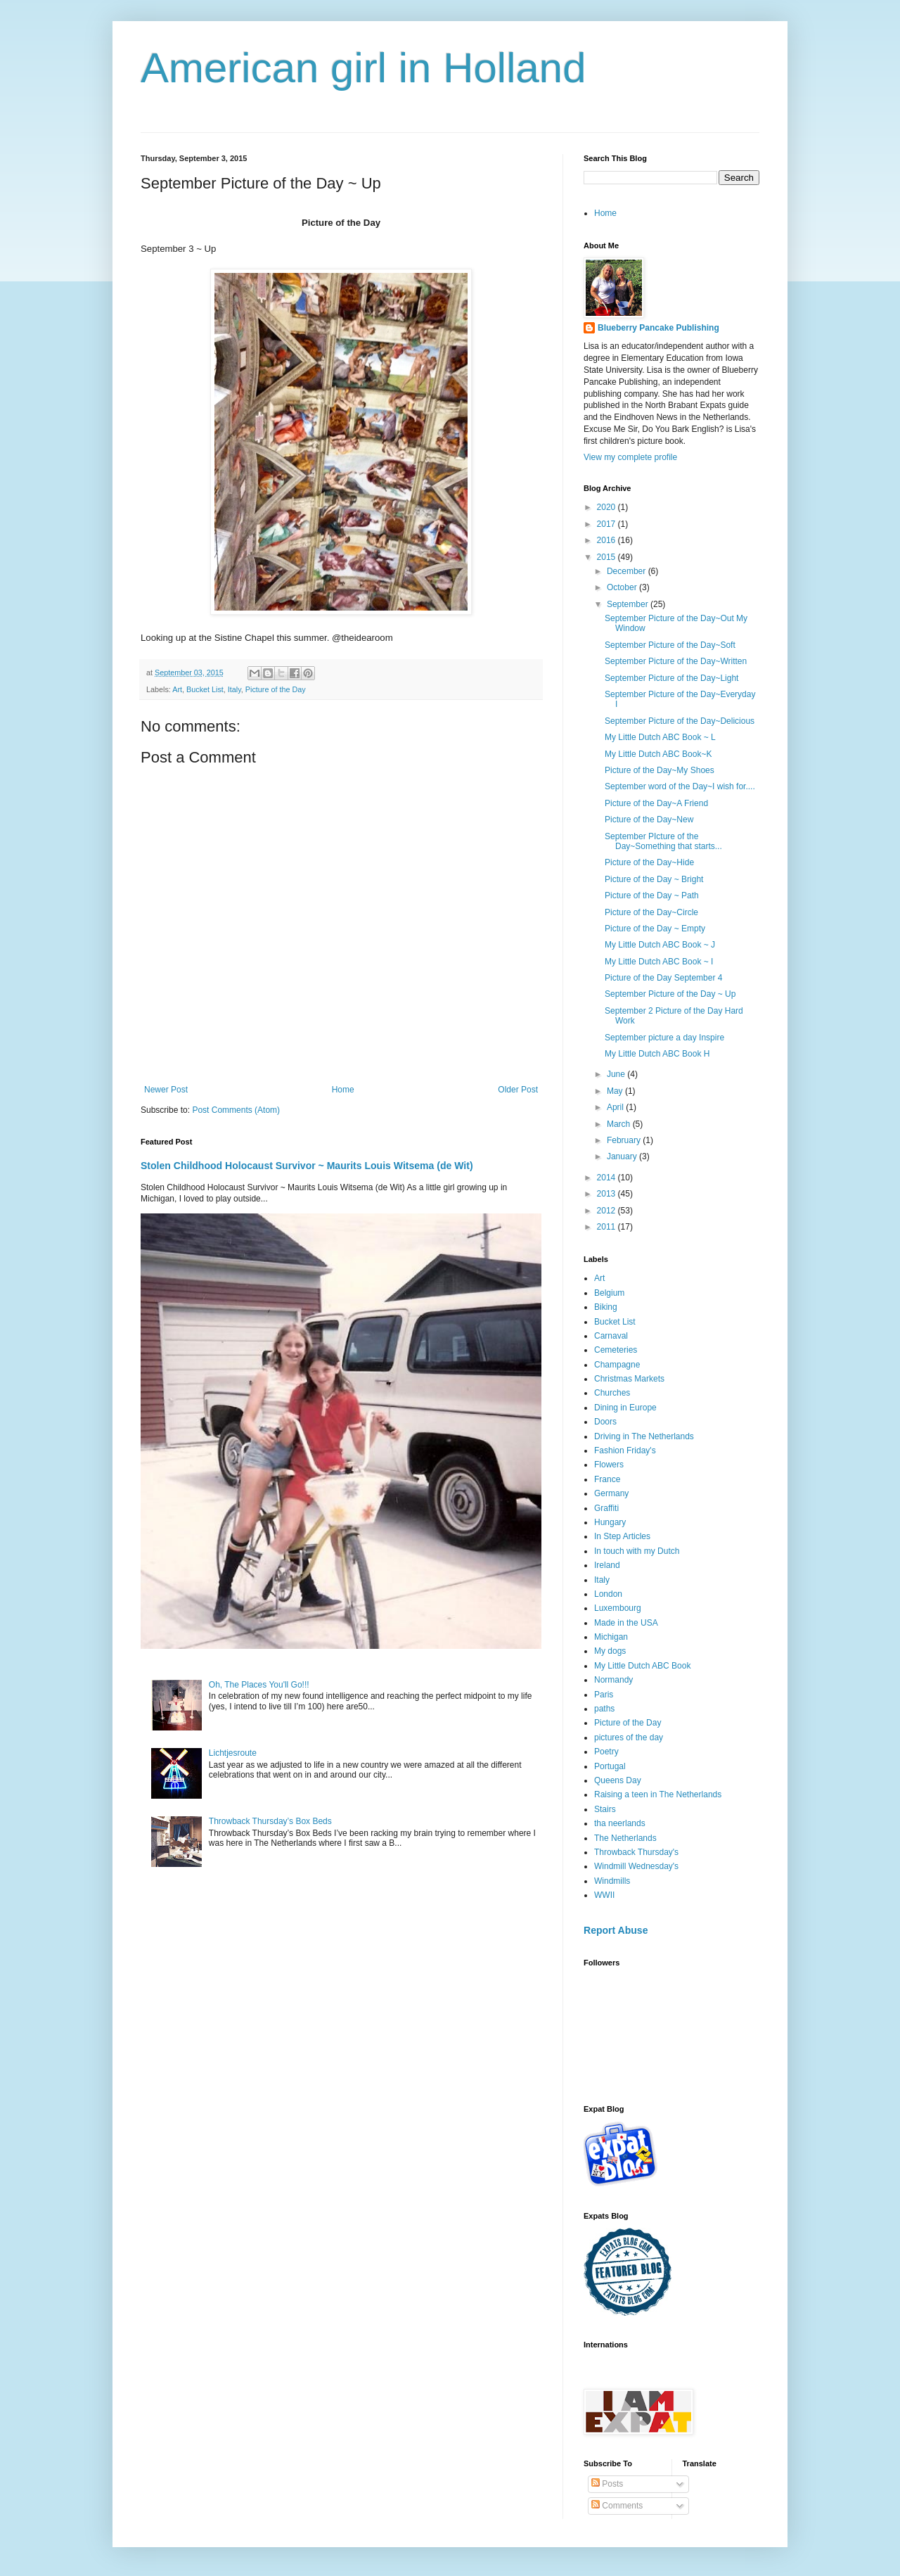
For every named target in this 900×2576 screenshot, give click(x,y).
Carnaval (611, 1336)
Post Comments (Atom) (236, 1110)
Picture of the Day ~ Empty (655, 928)
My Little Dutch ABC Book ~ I (659, 962)
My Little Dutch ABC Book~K (658, 754)
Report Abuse (616, 1930)
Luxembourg (617, 1608)
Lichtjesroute (233, 1753)
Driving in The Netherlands (644, 1436)
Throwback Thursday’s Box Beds (270, 1821)
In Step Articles (622, 1536)
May (616, 1091)
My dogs (610, 1651)
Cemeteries (615, 1350)
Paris (603, 1695)
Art (177, 689)
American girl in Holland (363, 67)
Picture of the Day (275, 689)
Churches (612, 1393)
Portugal (610, 1766)
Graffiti (606, 1508)
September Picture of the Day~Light (671, 678)
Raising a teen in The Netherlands (657, 1794)
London (608, 1594)
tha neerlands (619, 1823)
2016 (607, 540)
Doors (605, 1422)
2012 (607, 1211)
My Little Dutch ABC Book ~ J (660, 945)
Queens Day (617, 1780)
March (620, 1124)
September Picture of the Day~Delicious (679, 721)
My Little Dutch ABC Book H (657, 1054)
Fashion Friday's (625, 1450)
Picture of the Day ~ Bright (654, 879)
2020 (607, 507)
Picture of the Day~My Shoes (659, 770)
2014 (607, 1177)
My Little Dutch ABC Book (642, 1666)
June (617, 1074)
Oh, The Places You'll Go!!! (259, 1685)
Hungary (610, 1522)
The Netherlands (625, 1838)
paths (604, 1709)
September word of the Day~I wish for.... (680, 786)
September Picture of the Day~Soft (670, 645)
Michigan (611, 1637)
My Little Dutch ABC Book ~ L (660, 737)
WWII (604, 1895)
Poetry (606, 1751)
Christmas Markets (629, 1379)
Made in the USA (626, 1623)
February (625, 1140)
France (607, 1479)
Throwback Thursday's (636, 1852)
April (616, 1107)
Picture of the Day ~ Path (652, 895)
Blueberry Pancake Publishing (658, 328)
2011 (607, 1227)
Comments (617, 2506)
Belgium (609, 1293)
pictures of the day (628, 1737)
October (623, 587)
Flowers (609, 1464)
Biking (605, 1307)
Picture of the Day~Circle (651, 912)
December (627, 571)
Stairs (605, 1809)
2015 (607, 557)
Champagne (617, 1365)
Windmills (612, 1881)
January (623, 1156)
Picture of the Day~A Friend (656, 803)
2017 (607, 524)
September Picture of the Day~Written (676, 661)
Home (343, 1090)
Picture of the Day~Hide (649, 862)
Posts (607, 2484)
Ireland (607, 1565)
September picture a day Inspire (664, 1037)
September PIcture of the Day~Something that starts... (663, 841)
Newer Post (166, 1090)
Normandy (613, 1680)
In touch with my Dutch (636, 1551)
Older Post (518, 1090)
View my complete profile (630, 457)
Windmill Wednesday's (636, 1866)
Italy (234, 689)
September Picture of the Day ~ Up (670, 994)
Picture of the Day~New (649, 819)
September (628, 604)
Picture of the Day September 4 (663, 978)
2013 (607, 1194)
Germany (611, 1493)
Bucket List (205, 689)
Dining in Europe (625, 1408)
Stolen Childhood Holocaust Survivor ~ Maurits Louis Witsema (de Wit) (307, 1165)
